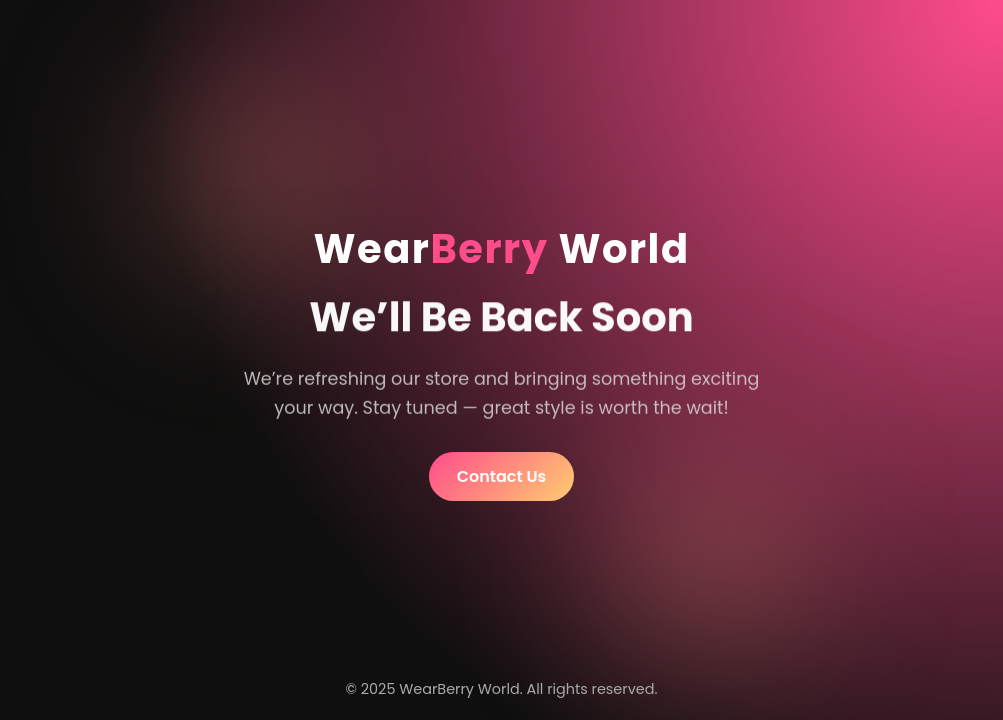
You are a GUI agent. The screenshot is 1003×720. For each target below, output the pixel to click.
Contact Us (502, 476)
